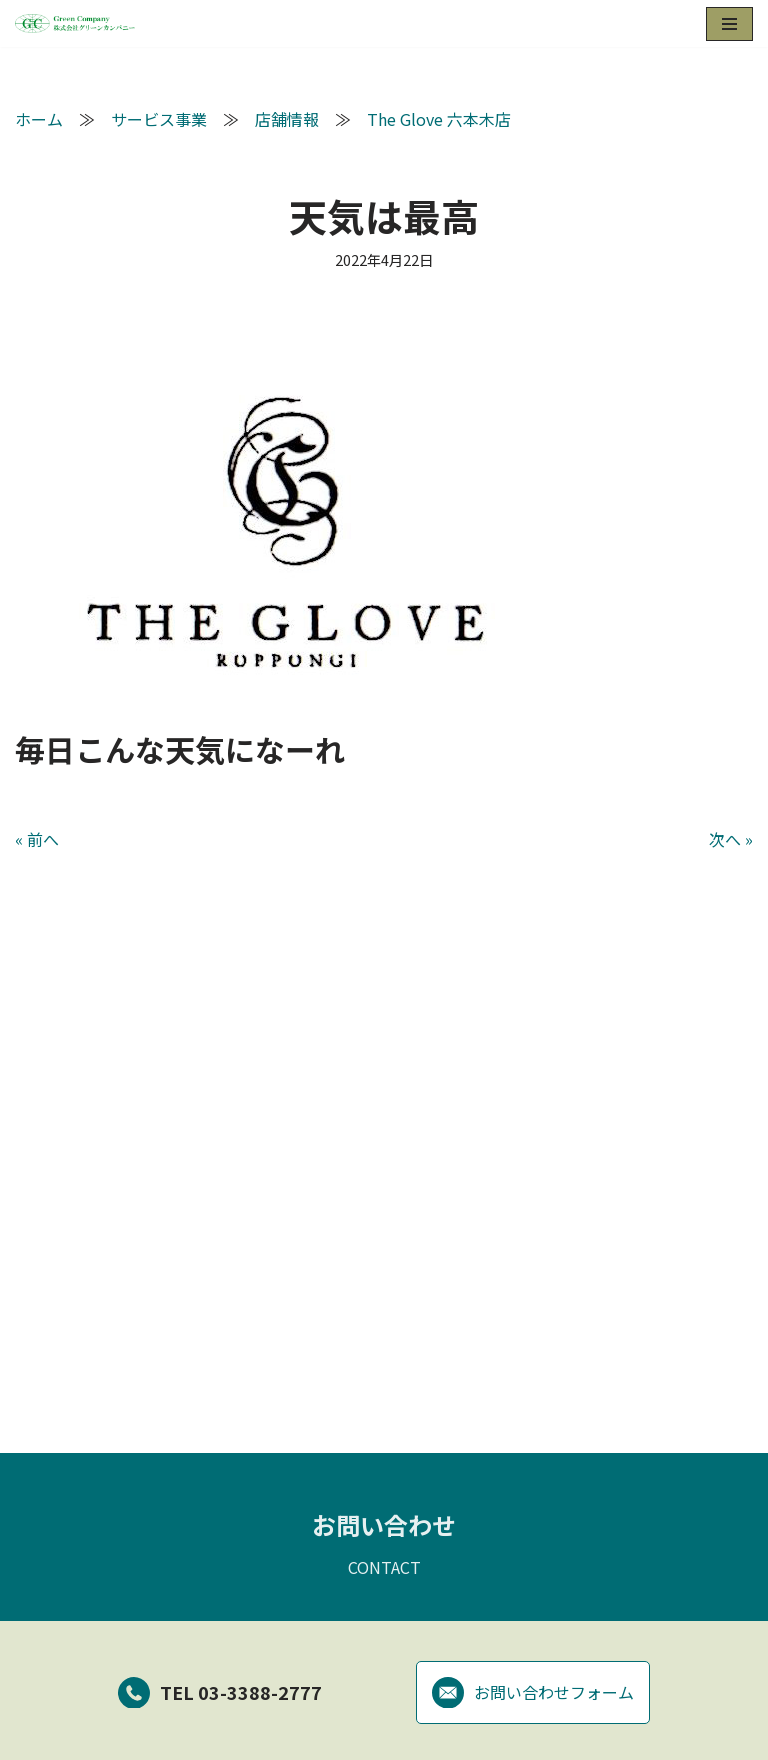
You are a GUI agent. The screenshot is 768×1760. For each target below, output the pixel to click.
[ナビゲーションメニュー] (729, 24)
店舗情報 (287, 119)
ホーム (39, 119)
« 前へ (37, 839)
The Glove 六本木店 (439, 119)
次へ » (731, 839)
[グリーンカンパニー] (75, 23)
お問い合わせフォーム (533, 1695)
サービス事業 (159, 119)
